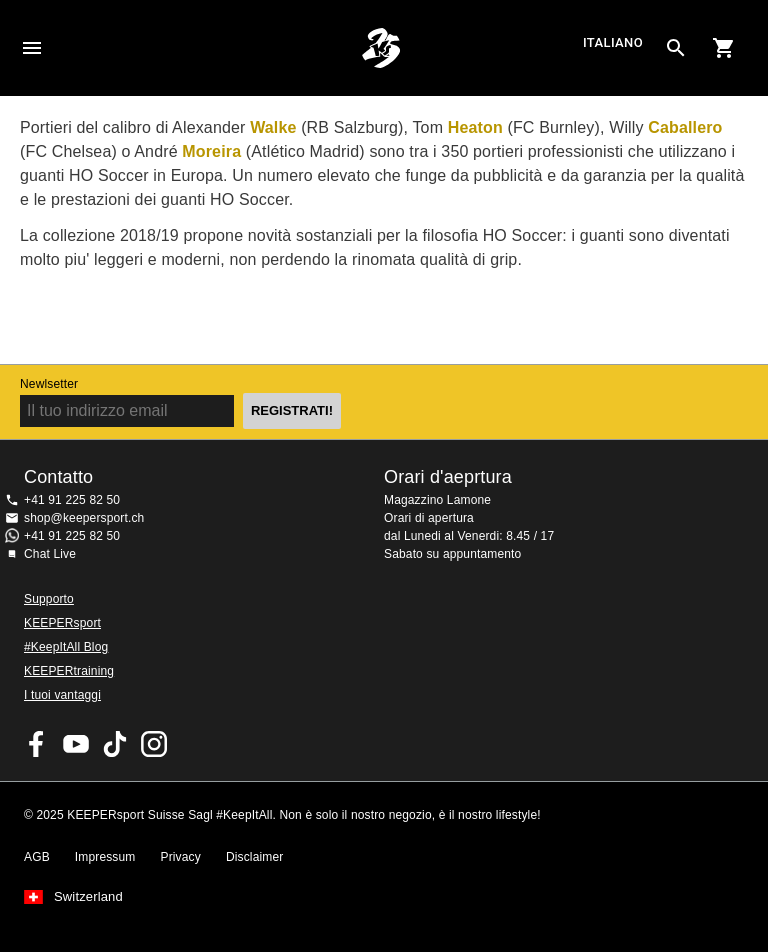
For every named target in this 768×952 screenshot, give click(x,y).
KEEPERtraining (69, 671)
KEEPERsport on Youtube (76, 744)
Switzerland (88, 897)
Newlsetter (49, 384)
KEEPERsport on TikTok (115, 744)
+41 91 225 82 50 (72, 500)
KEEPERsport (62, 623)
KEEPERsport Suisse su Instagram (154, 744)
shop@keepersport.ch (84, 518)
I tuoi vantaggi (62, 695)
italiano (613, 43)
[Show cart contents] (724, 48)
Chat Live (50, 554)
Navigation (32, 48)
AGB (37, 857)
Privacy (181, 857)
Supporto (49, 599)
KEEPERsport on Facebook (37, 744)
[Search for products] (676, 48)
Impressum (105, 857)
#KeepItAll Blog (66, 647)
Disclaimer (255, 857)
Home (381, 48)
